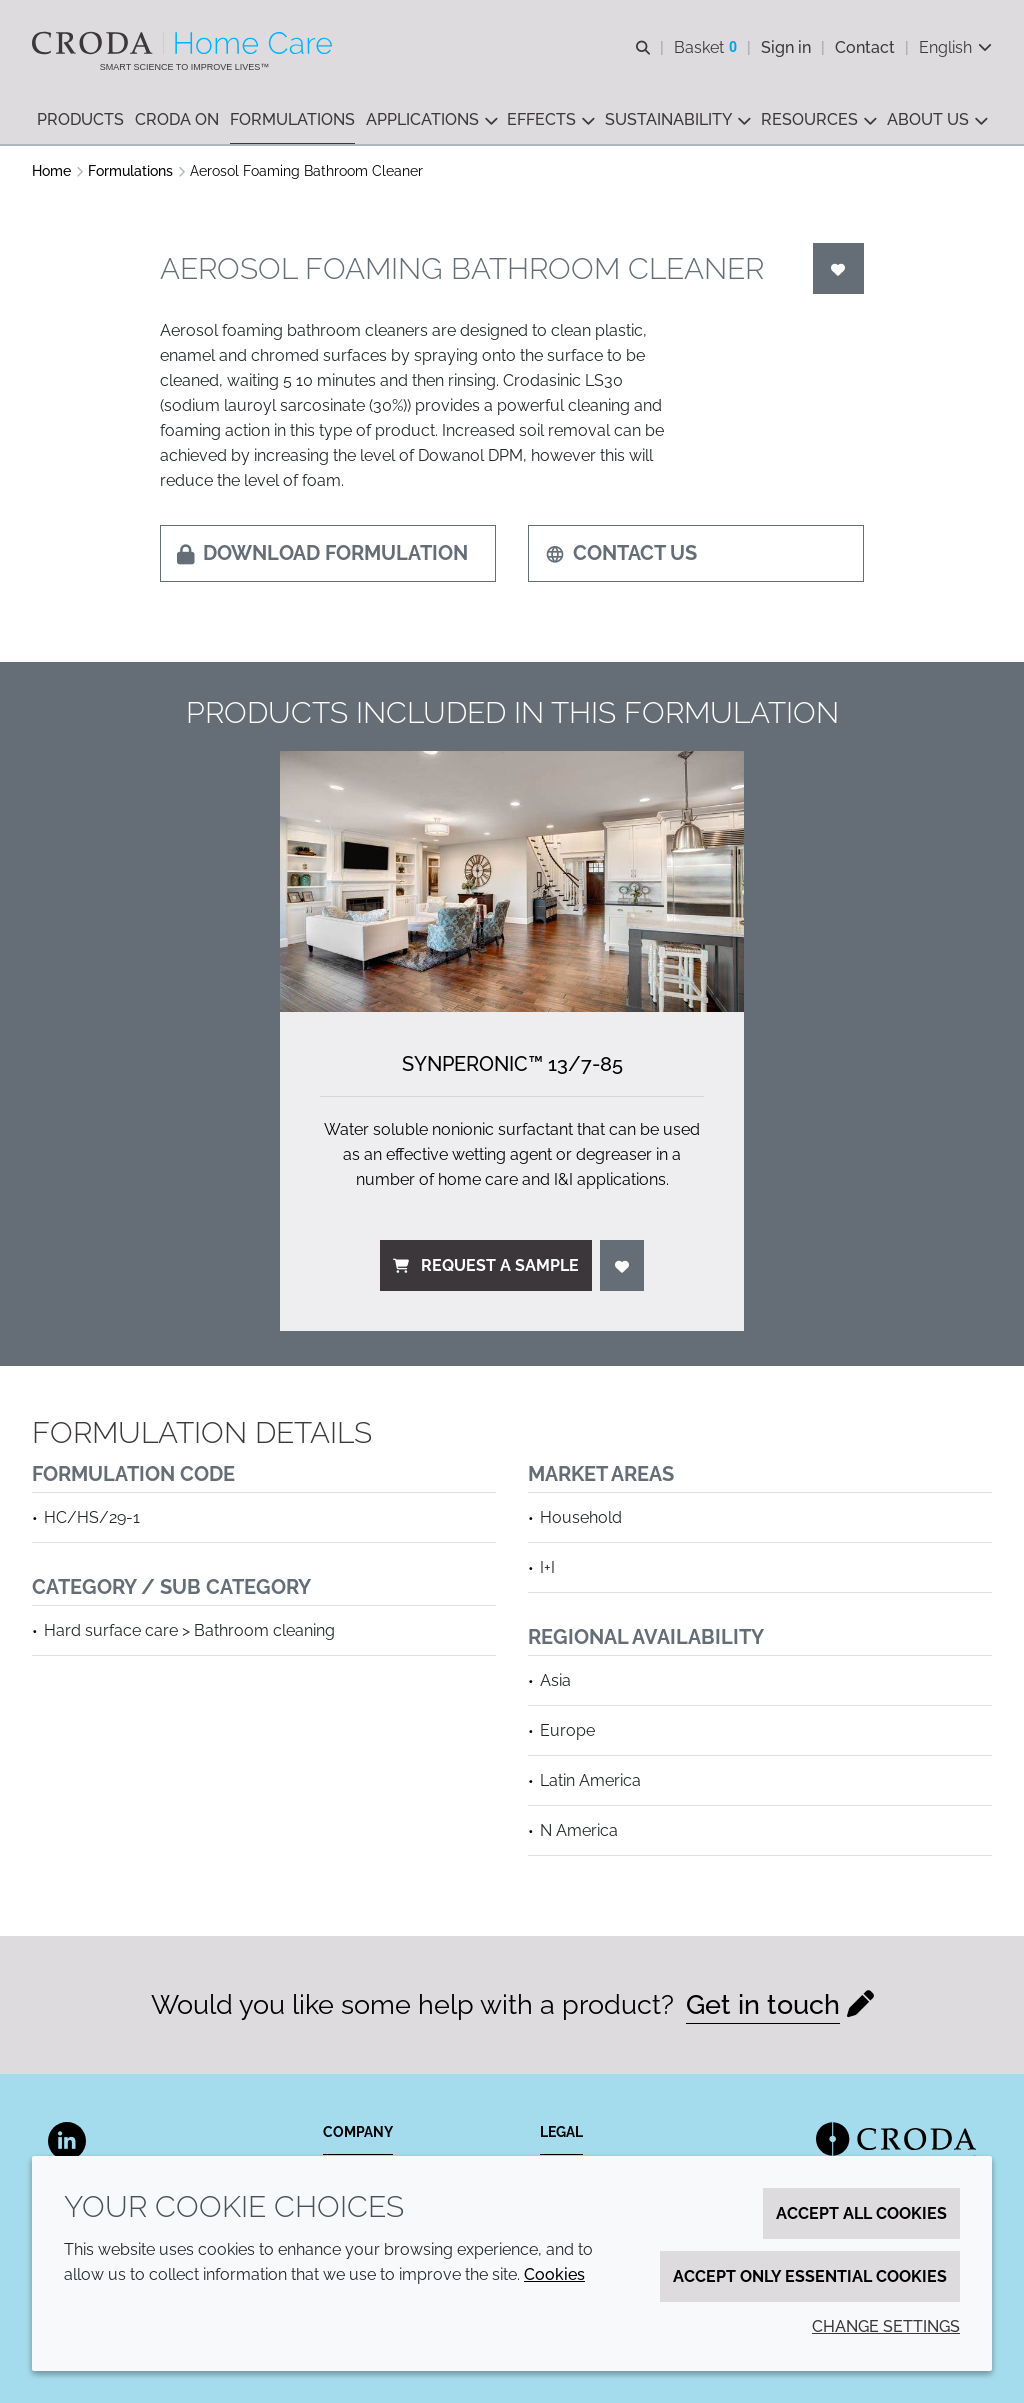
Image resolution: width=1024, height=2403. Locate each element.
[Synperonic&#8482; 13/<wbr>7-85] (512, 881)
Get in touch (763, 2004)
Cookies (554, 2274)
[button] (80, 120)
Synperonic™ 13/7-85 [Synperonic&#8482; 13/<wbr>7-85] (512, 1064)
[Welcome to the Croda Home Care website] (184, 43)
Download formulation (322, 553)
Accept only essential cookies (810, 2276)
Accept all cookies (861, 2213)
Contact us (621, 553)
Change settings (886, 2326)
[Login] (839, 268)
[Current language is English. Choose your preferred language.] (955, 47)
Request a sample (486, 1265)
